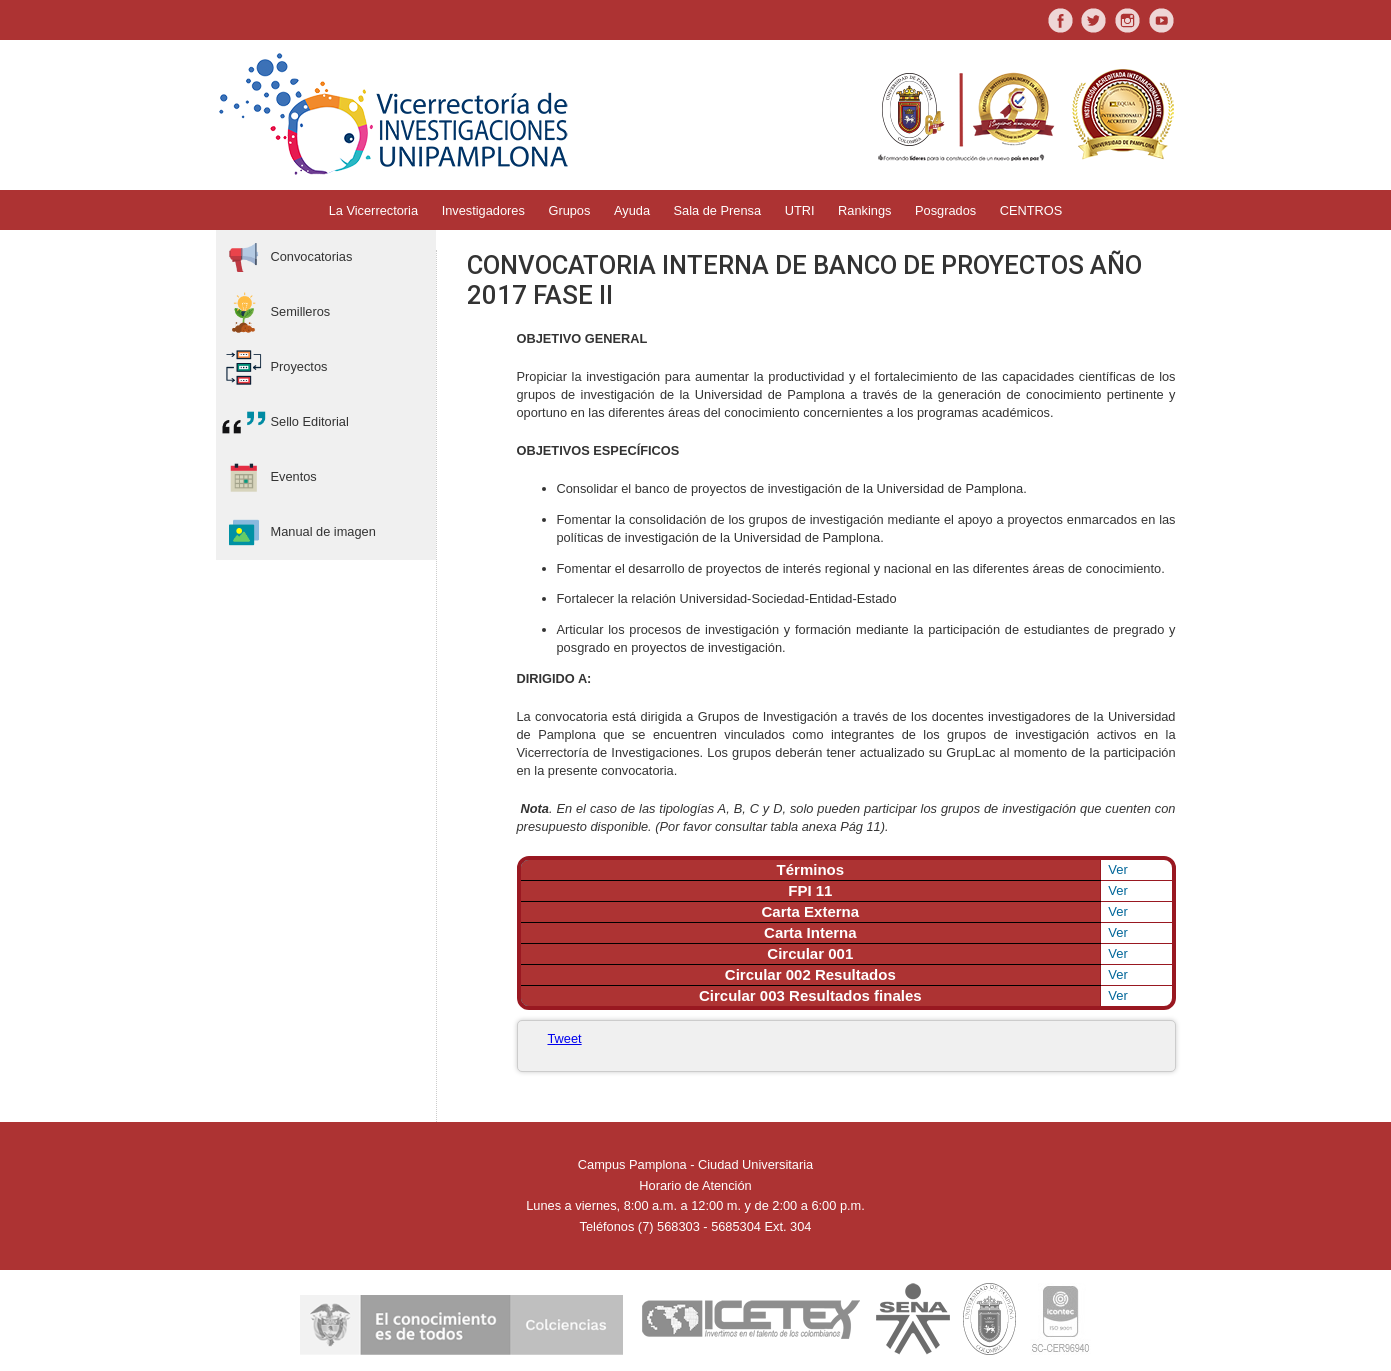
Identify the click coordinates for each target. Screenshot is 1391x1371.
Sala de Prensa (718, 210)
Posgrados (945, 210)
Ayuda (632, 210)
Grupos (569, 210)
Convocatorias (287, 257)
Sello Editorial (285, 422)
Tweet (565, 1038)
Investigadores (483, 210)
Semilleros (276, 312)
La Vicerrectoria (373, 210)
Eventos (269, 477)
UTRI (800, 210)
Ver (1118, 869)
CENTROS (1031, 210)
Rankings (864, 210)
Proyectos (274, 367)
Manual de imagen (298, 532)
